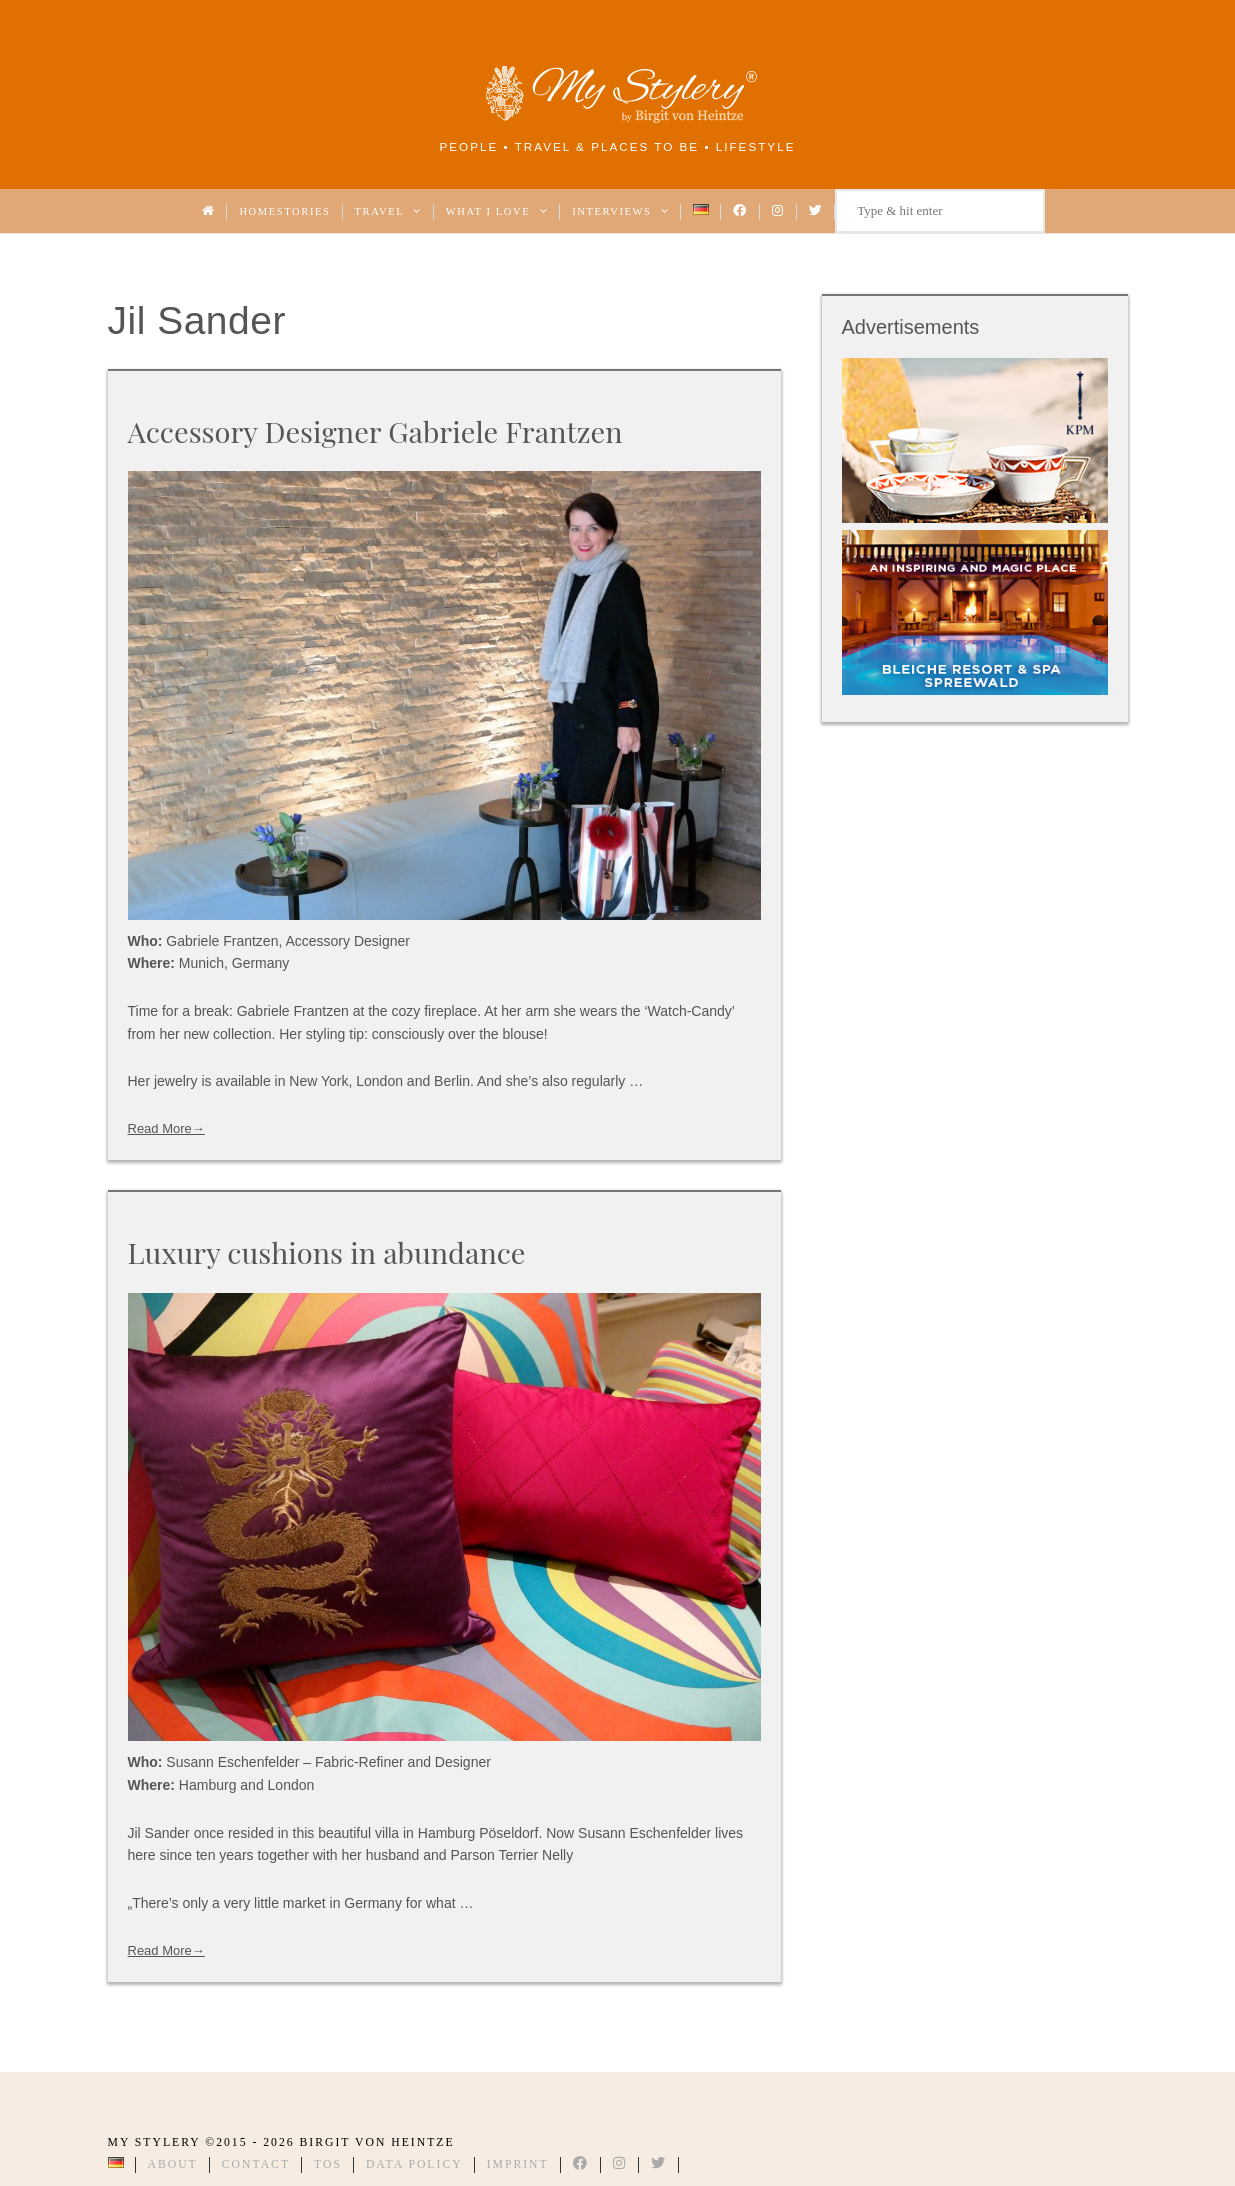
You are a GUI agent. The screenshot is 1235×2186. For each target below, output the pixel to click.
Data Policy (414, 2164)
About (173, 2164)
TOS (328, 2164)
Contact (256, 2164)
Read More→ (166, 1128)
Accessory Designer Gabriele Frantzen (375, 431)
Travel (388, 211)
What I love (497, 211)
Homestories (284, 211)
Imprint (518, 2164)
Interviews (620, 211)
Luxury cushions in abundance (327, 1252)
